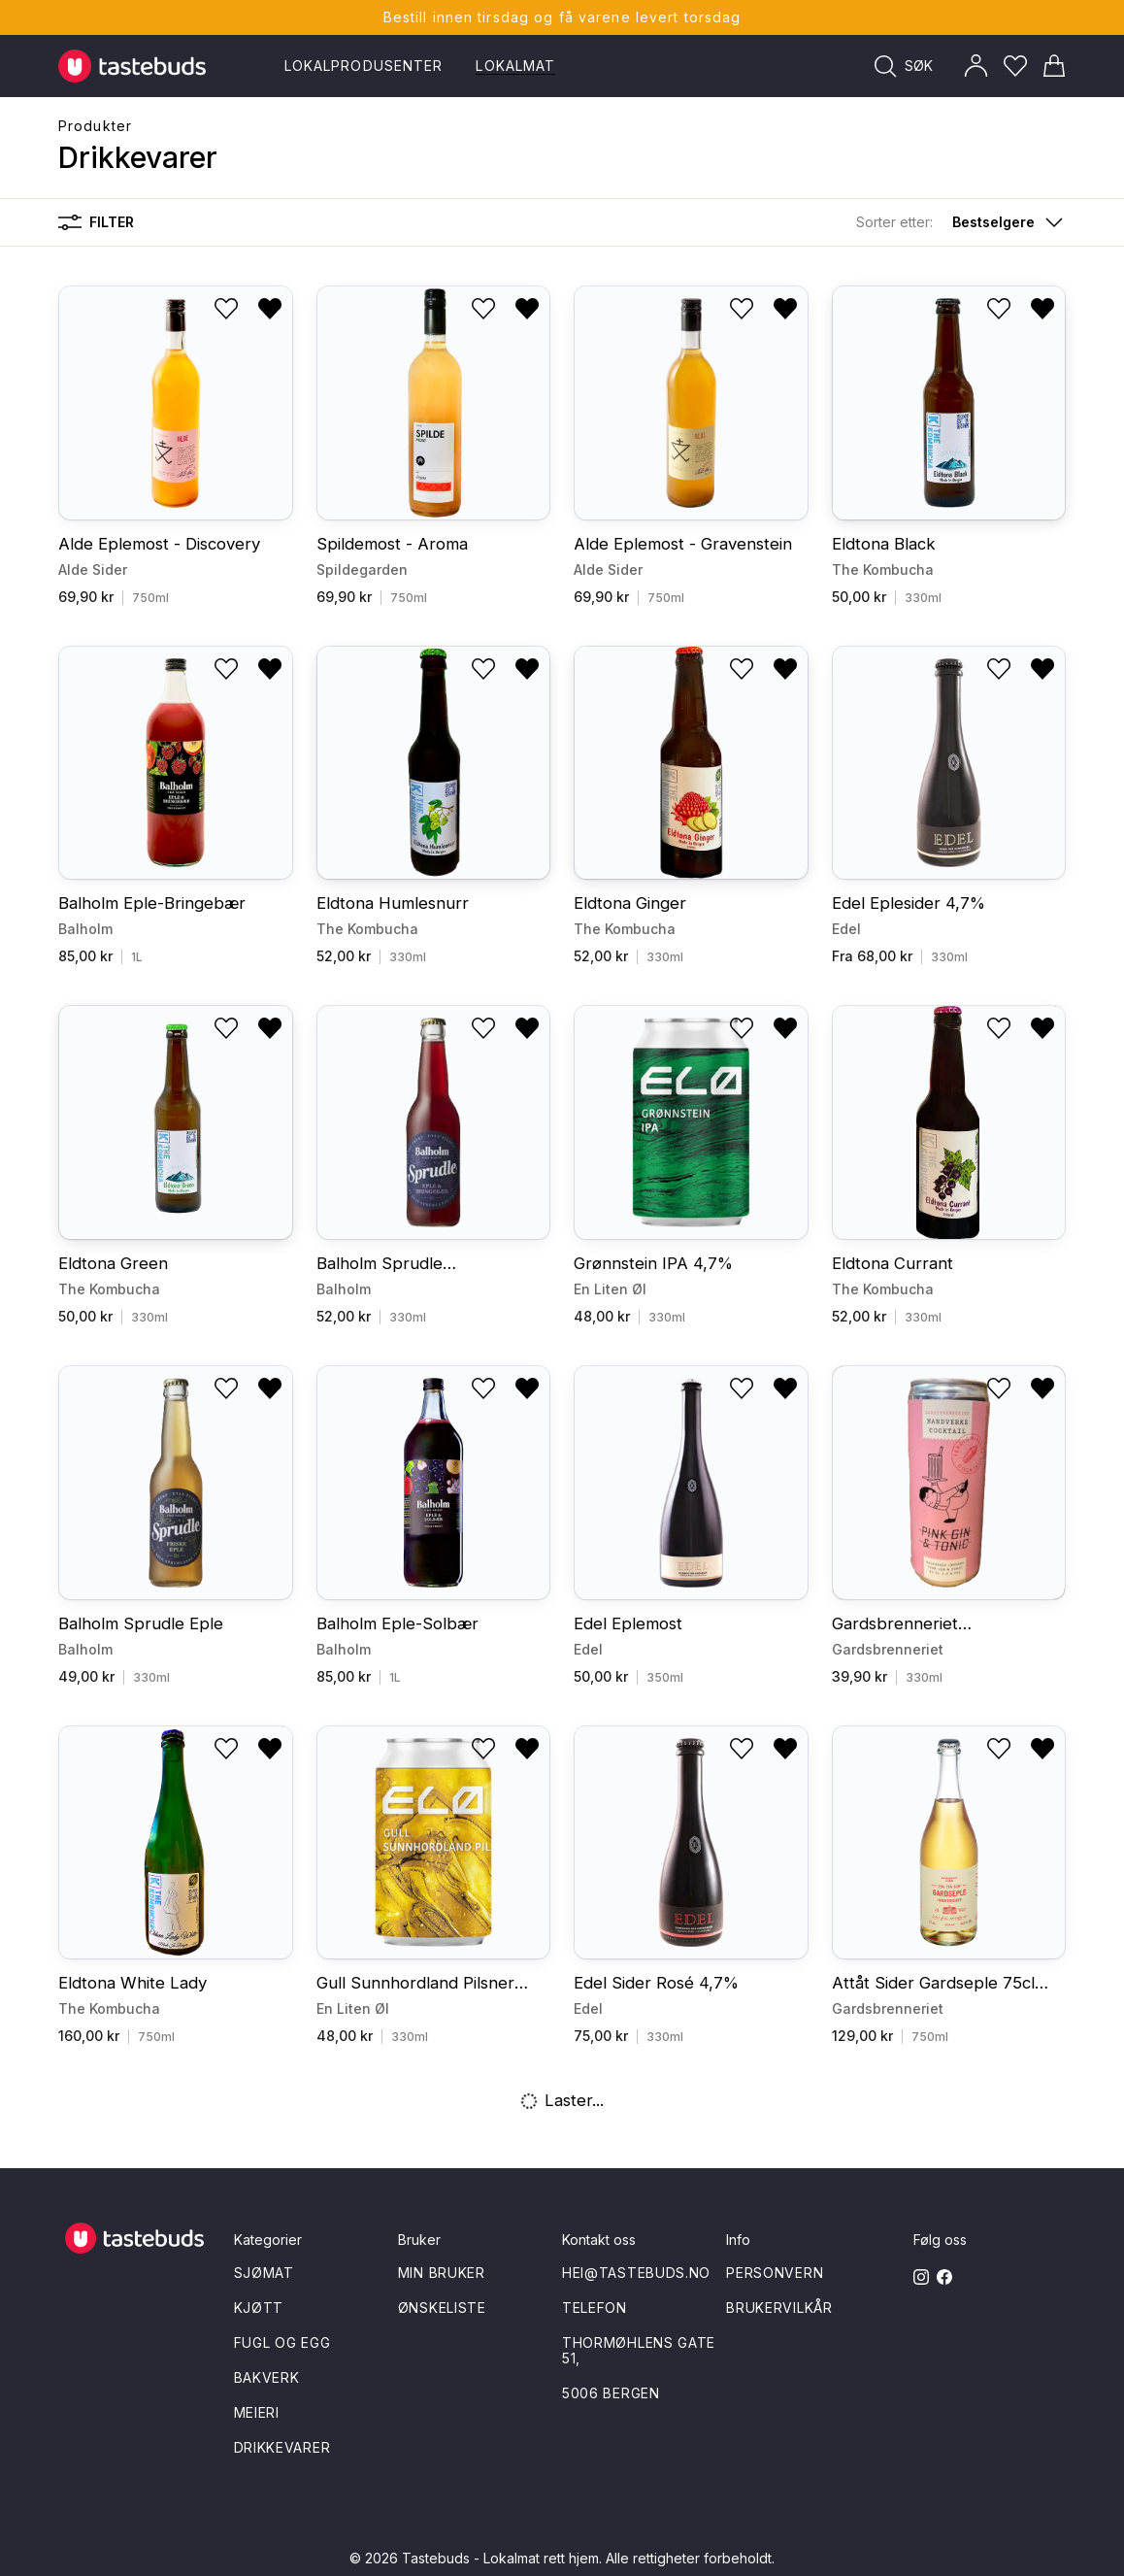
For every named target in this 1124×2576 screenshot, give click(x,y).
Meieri (257, 2412)
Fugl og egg (282, 2342)
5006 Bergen (611, 2393)
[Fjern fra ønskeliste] (269, 308)
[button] (961, 222)
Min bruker (441, 2272)
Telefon (594, 2307)
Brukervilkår (779, 2307)
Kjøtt (259, 2307)
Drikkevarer (282, 2447)
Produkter (95, 125)
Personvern (774, 2272)
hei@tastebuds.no (636, 2272)
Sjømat (264, 2272)
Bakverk (267, 2377)
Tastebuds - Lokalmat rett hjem (500, 2558)
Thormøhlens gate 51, (638, 2350)
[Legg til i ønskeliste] (226, 308)
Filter (96, 222)
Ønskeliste (442, 2307)
